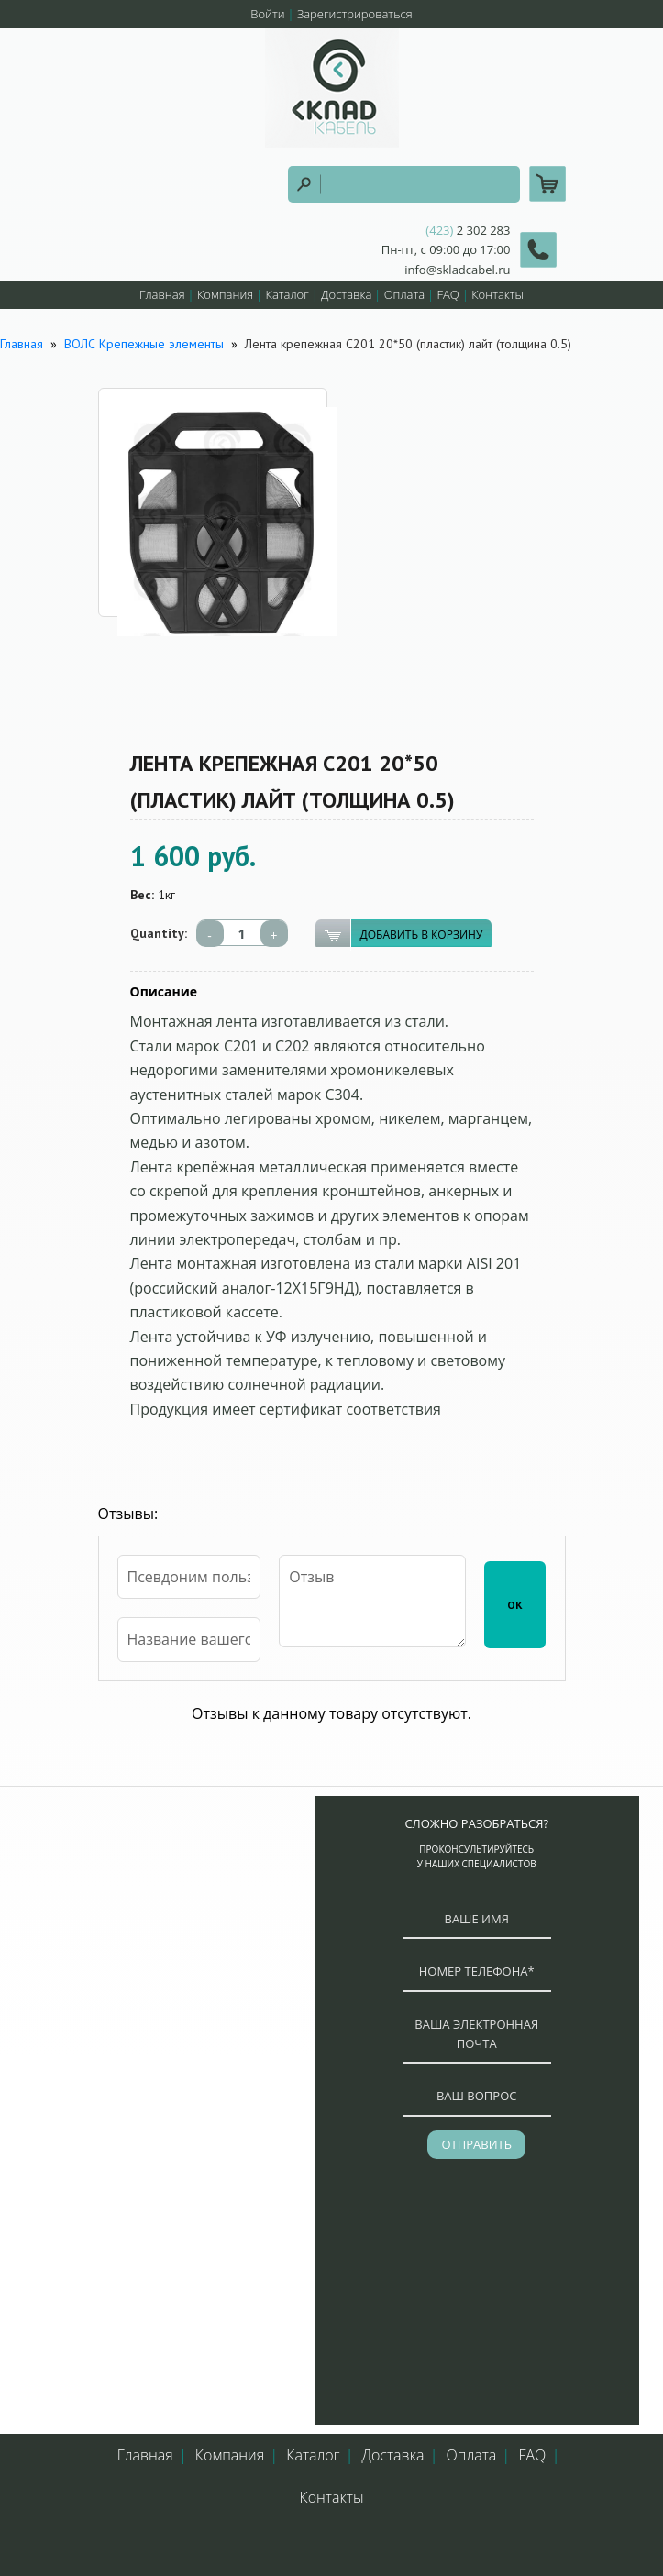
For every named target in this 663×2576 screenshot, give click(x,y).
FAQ (447, 294)
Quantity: (158, 933)
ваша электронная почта (476, 2034)
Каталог (286, 294)
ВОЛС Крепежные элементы (144, 344)
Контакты (497, 294)
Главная (162, 294)
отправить (476, 2144)
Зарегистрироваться (355, 14)
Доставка (346, 294)
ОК (515, 1605)
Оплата (404, 294)
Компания (225, 294)
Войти (267, 14)
